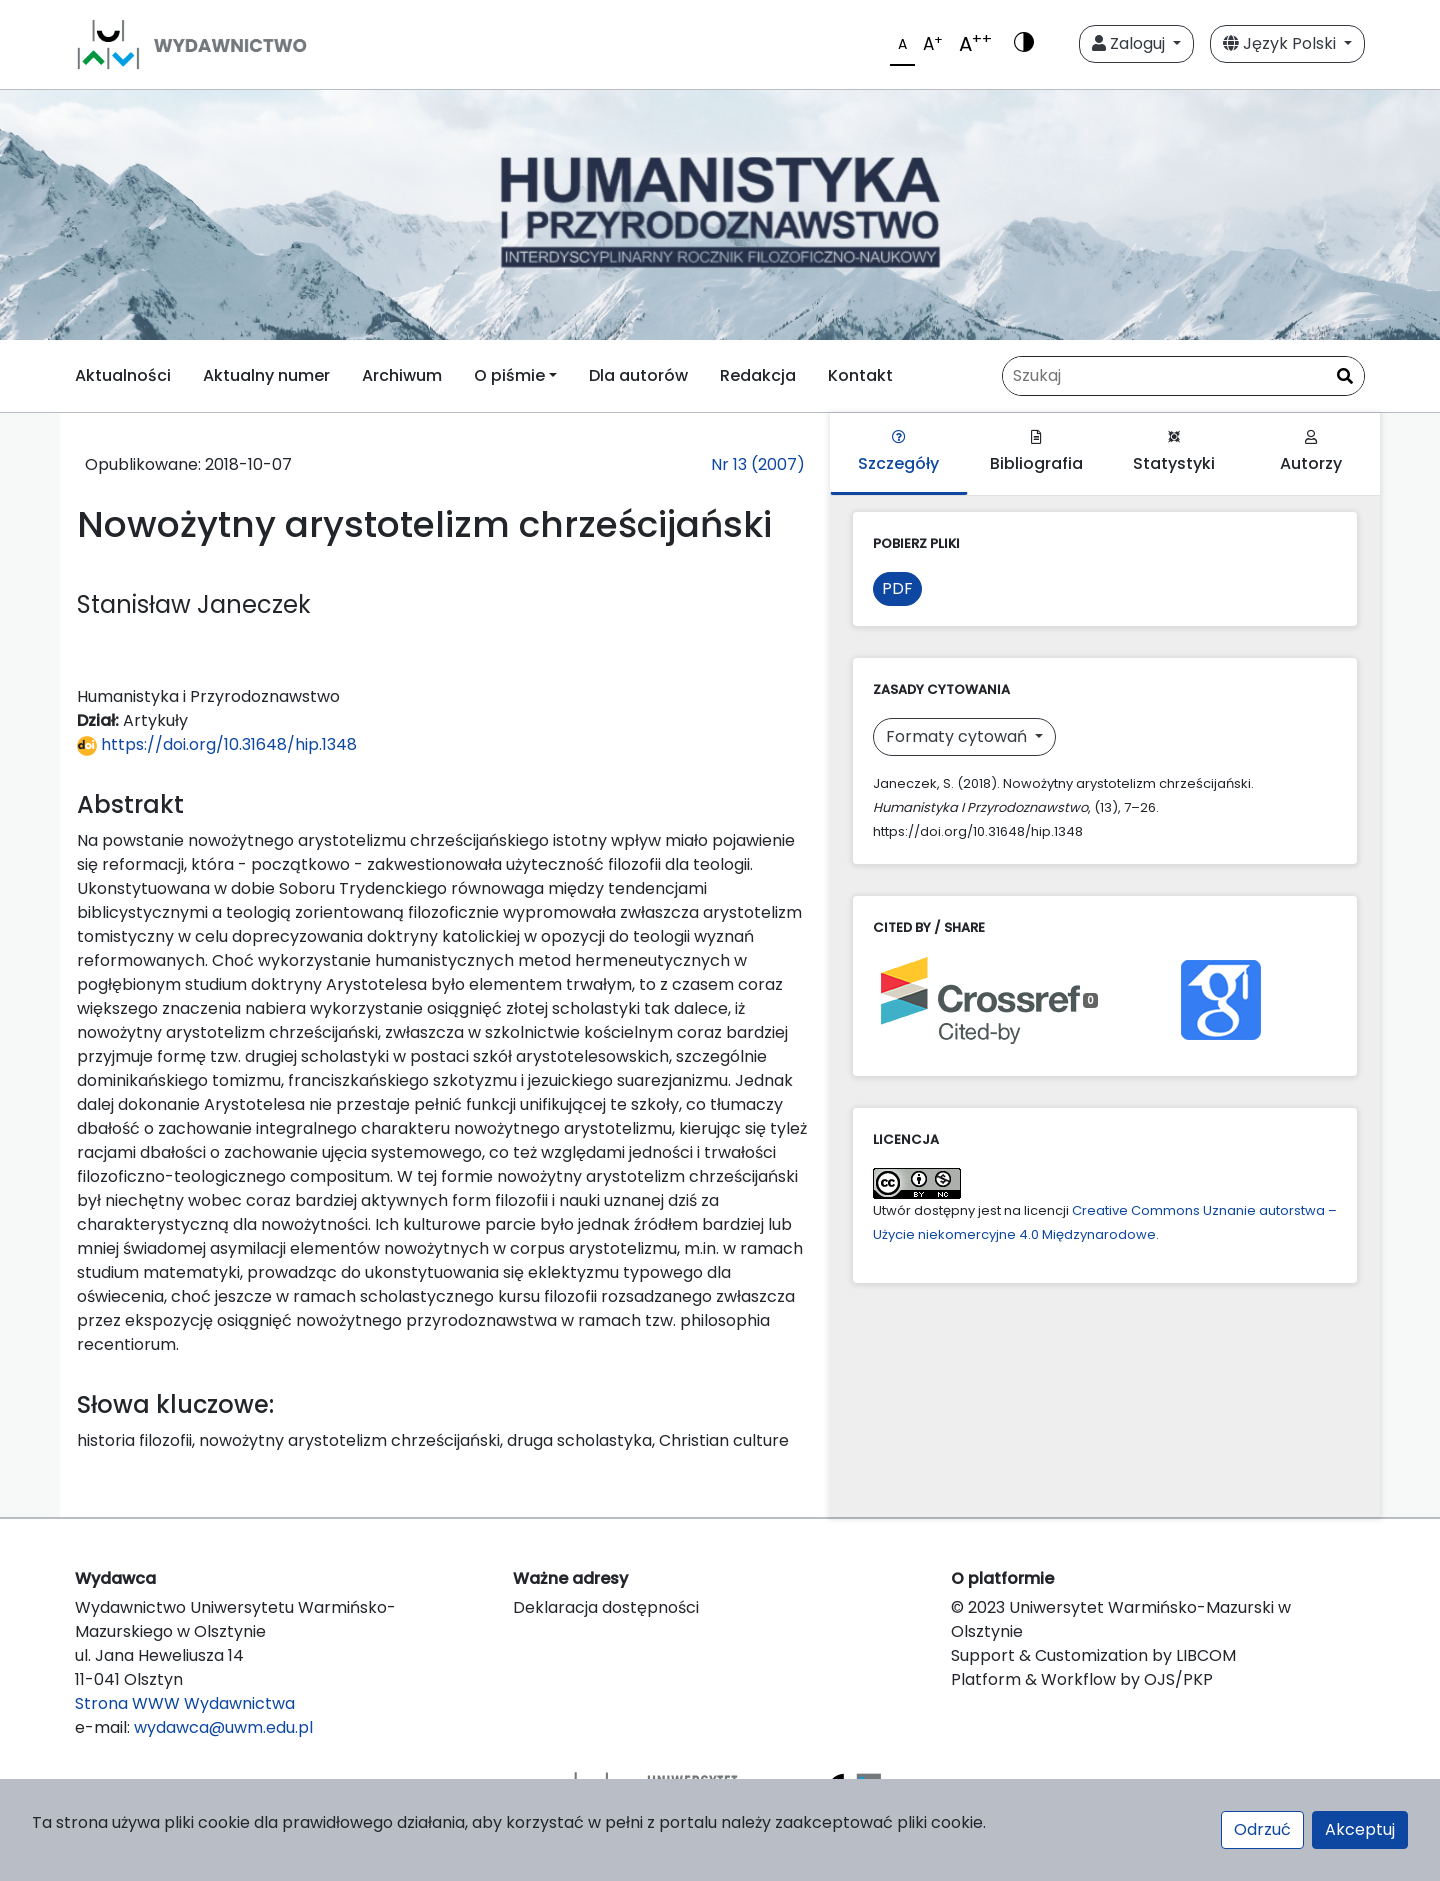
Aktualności (123, 375)
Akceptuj (1360, 1829)
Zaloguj (1130, 43)
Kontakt (860, 375)
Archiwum (402, 375)
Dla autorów (638, 375)
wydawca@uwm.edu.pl (223, 1727)
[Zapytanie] (1183, 376)
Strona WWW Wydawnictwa (185, 1703)
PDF (897, 588)
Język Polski (1281, 43)
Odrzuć (1262, 1829)
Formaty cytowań (958, 736)
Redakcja (758, 375)
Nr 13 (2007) (758, 464)
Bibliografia (1036, 452)
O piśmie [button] (509, 375)
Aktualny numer (266, 375)
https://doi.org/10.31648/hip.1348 (217, 744)
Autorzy (1311, 452)
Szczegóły (898, 452)
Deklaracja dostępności (606, 1607)
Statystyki (1174, 452)
